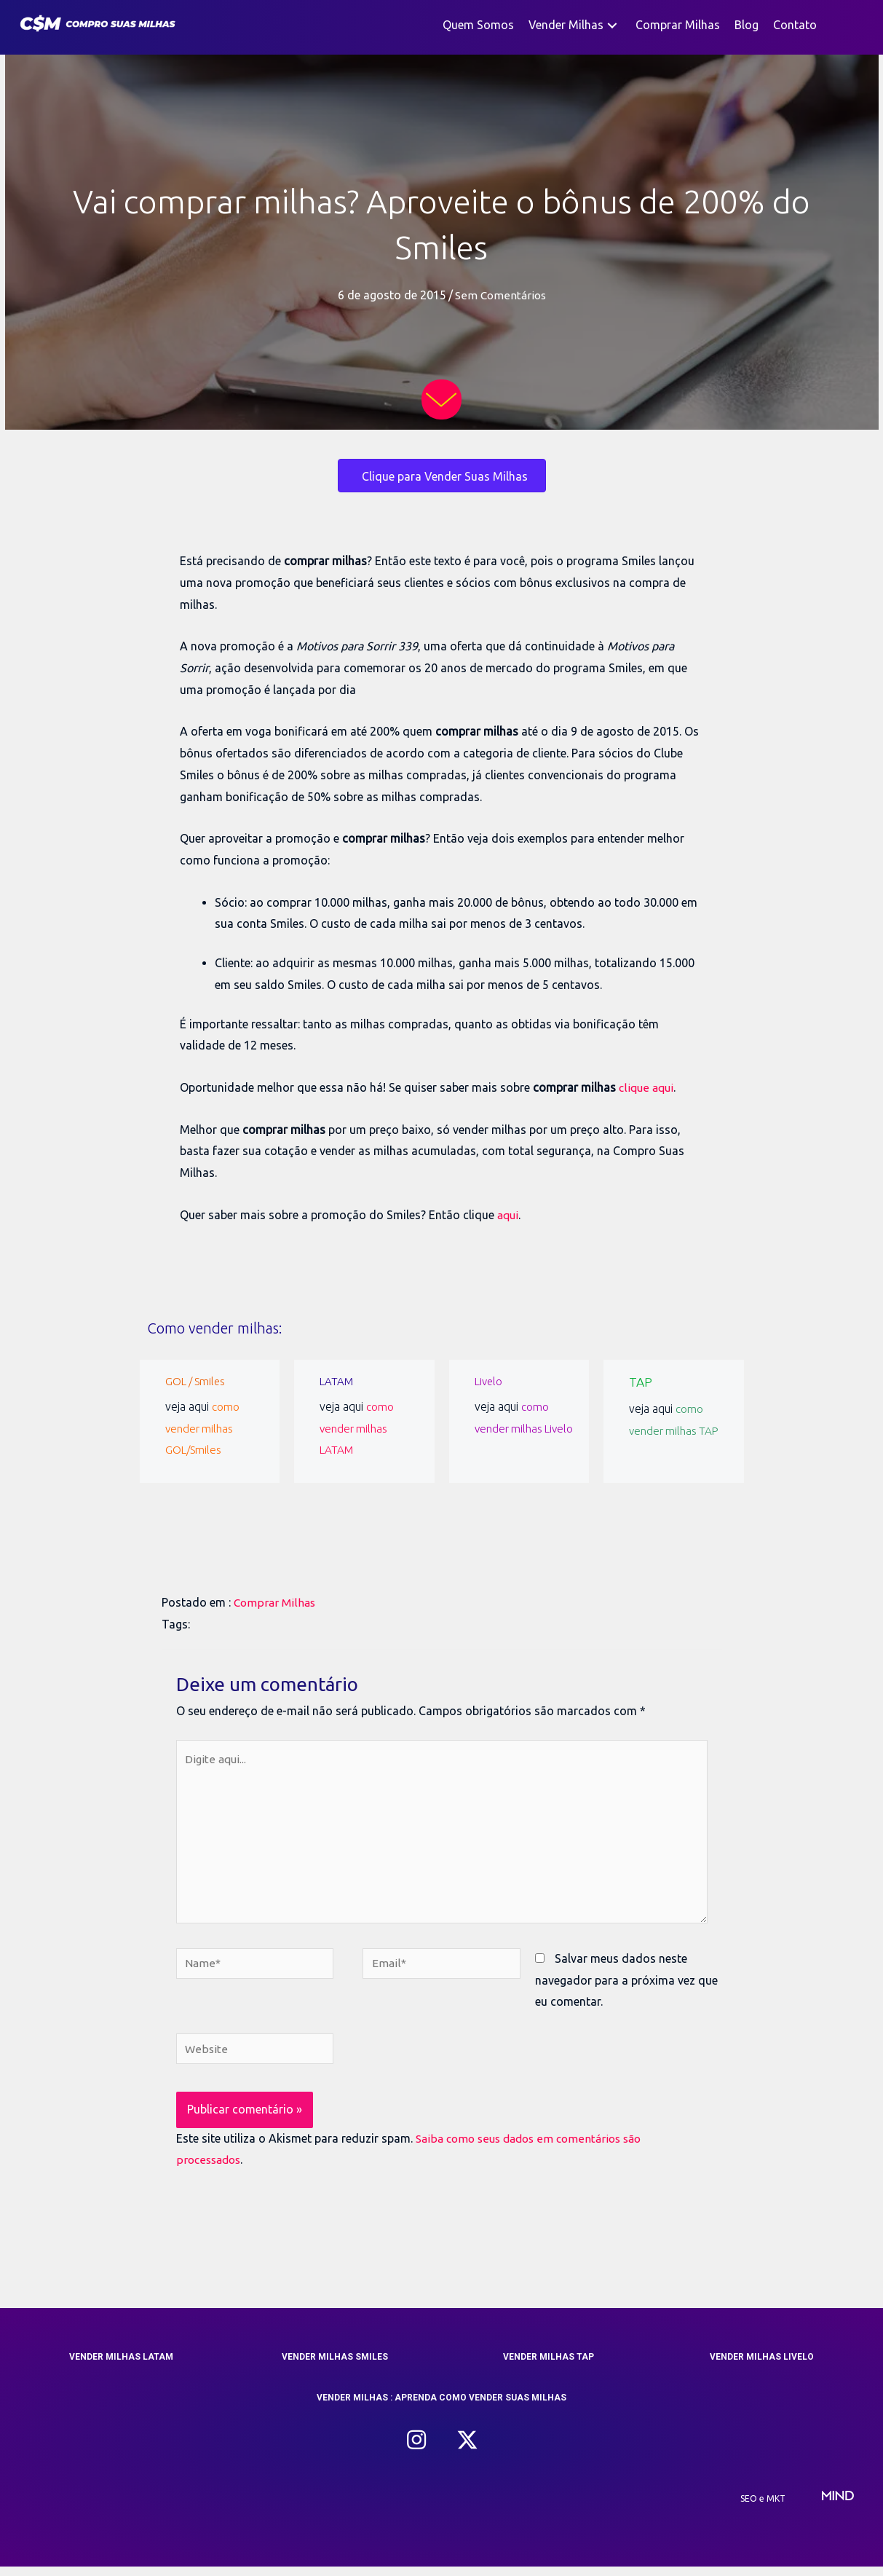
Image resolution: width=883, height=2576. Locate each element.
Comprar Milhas (276, 1602)
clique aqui (647, 1087)
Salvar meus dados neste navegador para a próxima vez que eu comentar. (626, 1989)
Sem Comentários (500, 295)
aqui (508, 1214)
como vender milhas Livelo (512, 1428)
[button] (612, 25)
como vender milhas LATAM (357, 1428)
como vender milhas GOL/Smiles (202, 1428)
